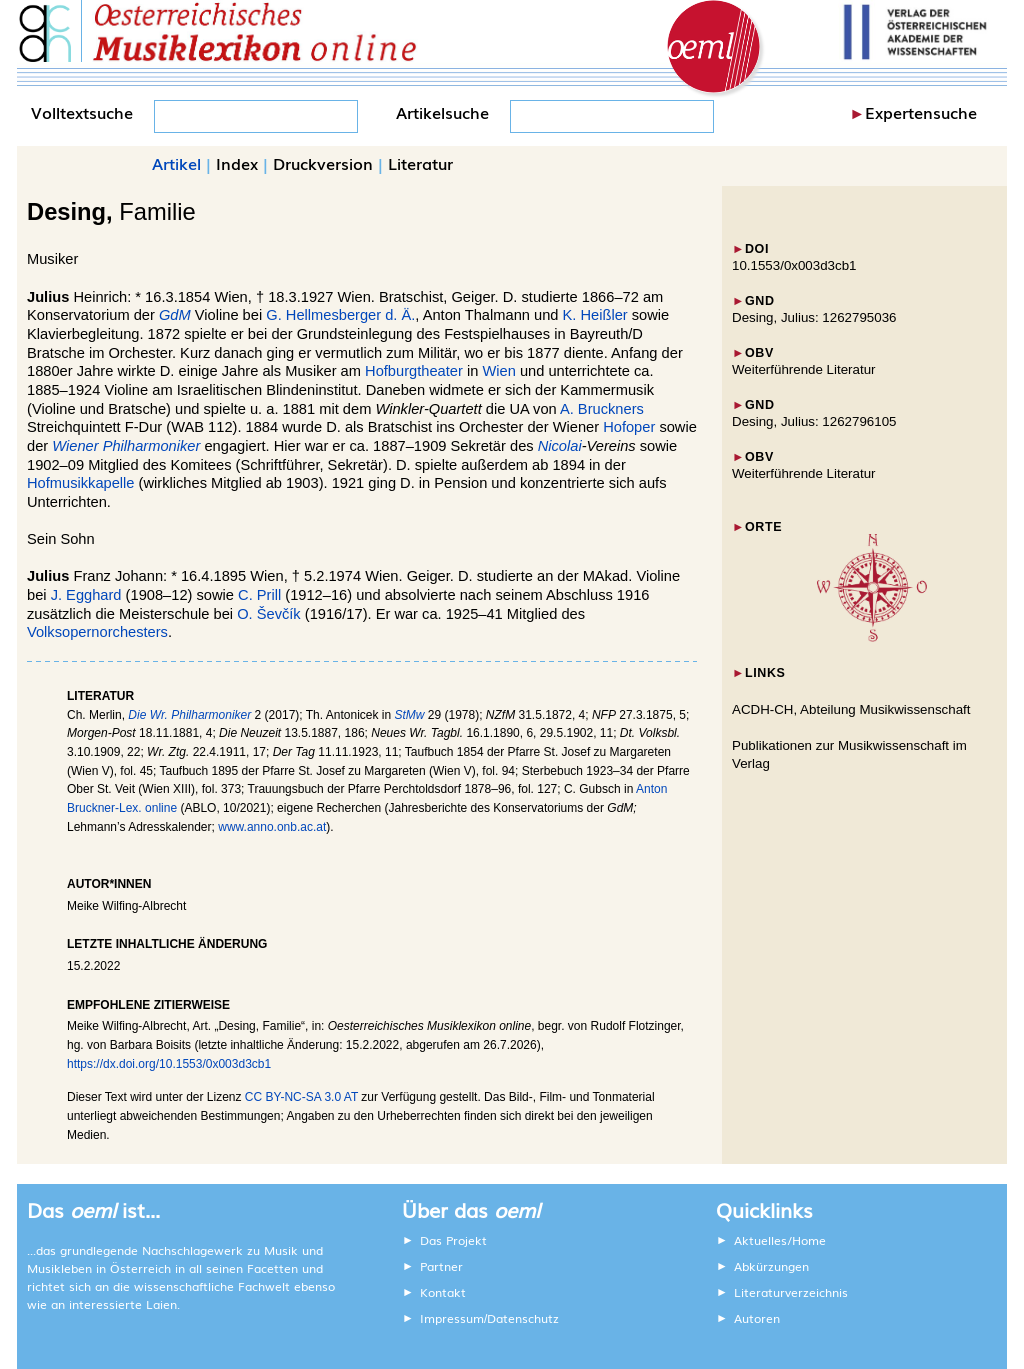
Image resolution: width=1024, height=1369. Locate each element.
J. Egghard (86, 595)
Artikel (176, 163)
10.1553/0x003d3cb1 (794, 265)
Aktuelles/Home (780, 1240)
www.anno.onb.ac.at (272, 827)
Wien (498, 371)
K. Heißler (595, 315)
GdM (175, 315)
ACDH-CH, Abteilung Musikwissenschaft (851, 709)
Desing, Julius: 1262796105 (814, 421)
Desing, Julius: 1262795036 (814, 317)
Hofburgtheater (414, 371)
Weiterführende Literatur (803, 369)
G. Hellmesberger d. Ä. (340, 315)
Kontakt (443, 1292)
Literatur (420, 163)
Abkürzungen (771, 1266)
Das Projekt (453, 1240)
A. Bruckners (602, 409)
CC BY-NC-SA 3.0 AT (301, 1097)
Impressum (452, 1318)
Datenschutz (523, 1318)
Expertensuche (921, 112)
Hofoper (629, 427)
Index (237, 163)
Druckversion (323, 163)
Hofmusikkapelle (81, 483)
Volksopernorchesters (97, 632)
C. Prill (259, 595)
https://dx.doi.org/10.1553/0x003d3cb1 (169, 1064)
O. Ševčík (269, 614)
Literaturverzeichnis (791, 1292)
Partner (441, 1266)
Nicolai (560, 446)
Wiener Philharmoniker (126, 446)
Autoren (757, 1318)
